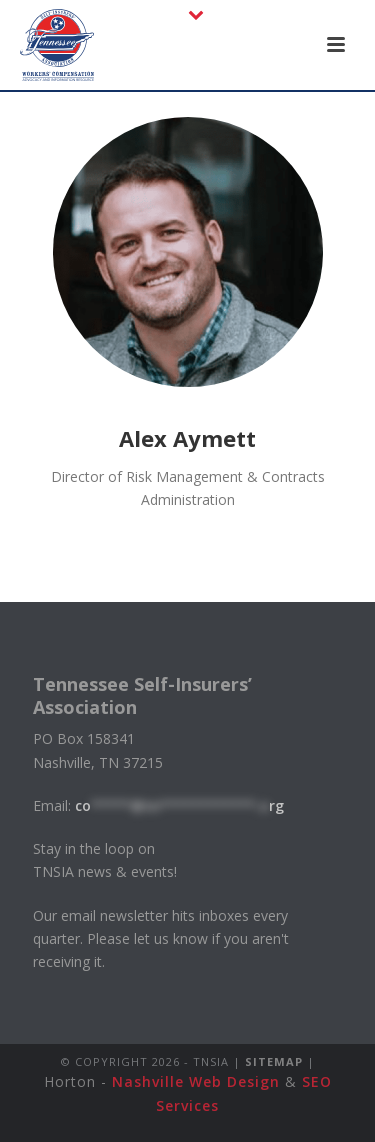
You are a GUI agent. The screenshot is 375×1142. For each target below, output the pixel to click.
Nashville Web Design (196, 1081)
